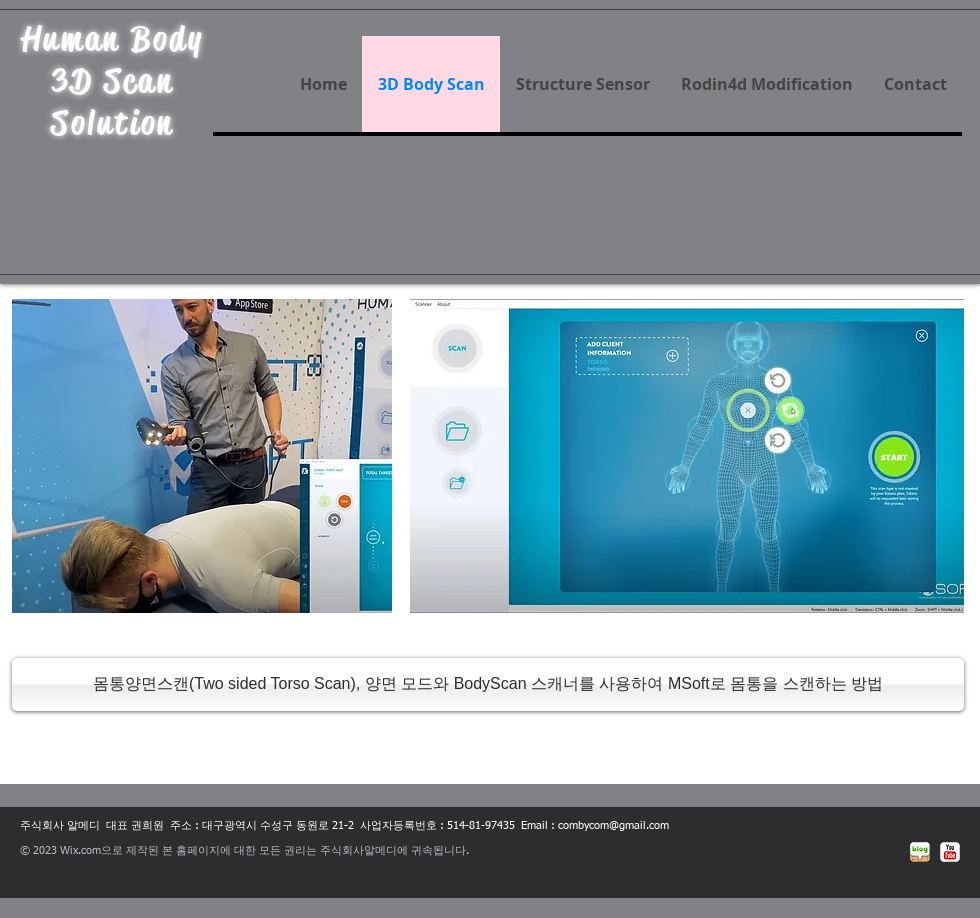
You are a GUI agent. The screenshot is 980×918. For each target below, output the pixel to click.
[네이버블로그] (920, 852)
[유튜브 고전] (950, 852)
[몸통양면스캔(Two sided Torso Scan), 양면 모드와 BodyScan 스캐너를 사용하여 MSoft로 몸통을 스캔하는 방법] (488, 684)
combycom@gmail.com (613, 825)
